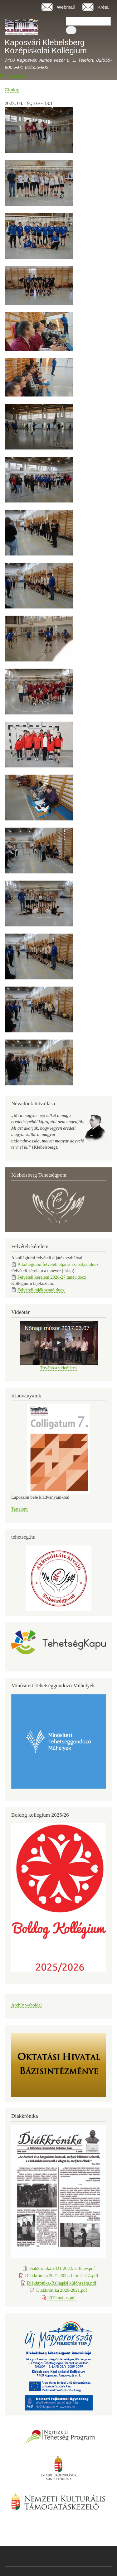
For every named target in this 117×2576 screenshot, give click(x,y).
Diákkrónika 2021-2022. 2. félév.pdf (61, 2268)
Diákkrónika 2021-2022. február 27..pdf (61, 2275)
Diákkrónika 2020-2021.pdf (61, 2290)
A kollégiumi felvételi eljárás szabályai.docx (58, 1264)
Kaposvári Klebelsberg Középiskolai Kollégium (46, 46)
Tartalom (19, 1509)
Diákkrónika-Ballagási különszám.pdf (61, 2282)
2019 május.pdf (61, 2297)
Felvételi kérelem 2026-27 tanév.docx (51, 1277)
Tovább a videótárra (58, 1367)
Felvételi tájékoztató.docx (41, 1289)
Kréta (103, 7)
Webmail (66, 7)
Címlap (12, 89)
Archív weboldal (26, 2004)
